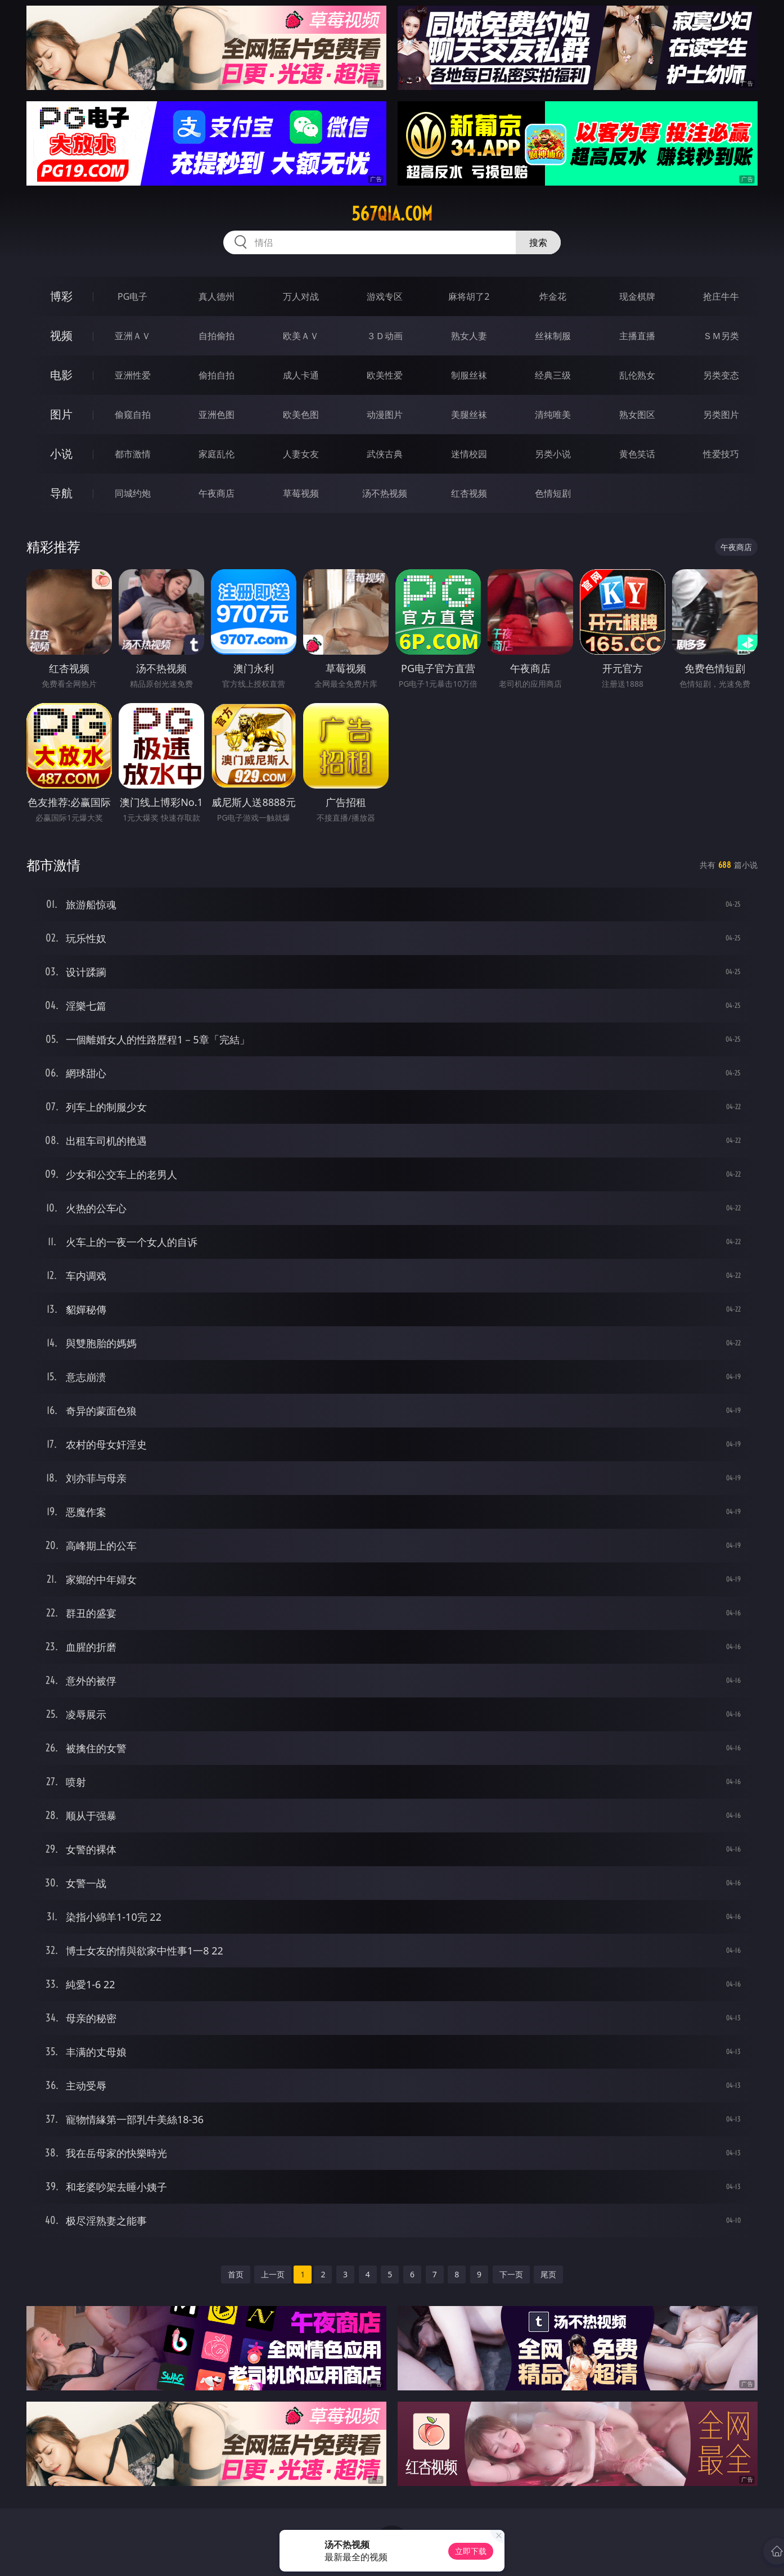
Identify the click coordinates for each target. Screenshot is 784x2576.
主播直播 (637, 336)
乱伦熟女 (637, 375)
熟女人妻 (469, 336)
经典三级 (553, 375)
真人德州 (217, 296)
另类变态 (721, 375)
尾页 (548, 2274)
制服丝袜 (469, 375)
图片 (61, 414)
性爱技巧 (721, 454)
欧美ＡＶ (301, 336)
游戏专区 (385, 296)
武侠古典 (385, 454)
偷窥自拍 (133, 414)
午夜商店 (217, 493)
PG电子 (132, 296)
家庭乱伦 (217, 454)
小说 (61, 453)
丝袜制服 (553, 336)
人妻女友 (301, 454)
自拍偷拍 (217, 336)
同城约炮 (133, 493)
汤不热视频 (384, 493)
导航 (61, 493)
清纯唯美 (553, 414)
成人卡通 (301, 375)
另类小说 (553, 454)
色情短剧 (553, 493)
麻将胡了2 (468, 296)
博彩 (61, 296)
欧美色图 (301, 414)
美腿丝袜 (469, 414)
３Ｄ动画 (385, 336)
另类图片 (721, 414)
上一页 (273, 2274)
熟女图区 (637, 414)
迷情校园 (469, 454)
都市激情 (133, 454)
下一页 (511, 2274)
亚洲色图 (217, 414)
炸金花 (552, 296)
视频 (61, 335)
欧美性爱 (385, 375)
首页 (236, 2274)
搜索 (538, 242)
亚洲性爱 (133, 375)
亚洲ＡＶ (133, 336)
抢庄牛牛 (721, 296)
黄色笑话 (637, 454)
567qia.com (392, 213)
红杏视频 (469, 493)
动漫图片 (385, 414)
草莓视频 (301, 493)
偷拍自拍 (217, 375)
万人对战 (301, 296)
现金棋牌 (637, 296)
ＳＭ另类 (721, 336)
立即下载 (470, 2551)
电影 (61, 374)
